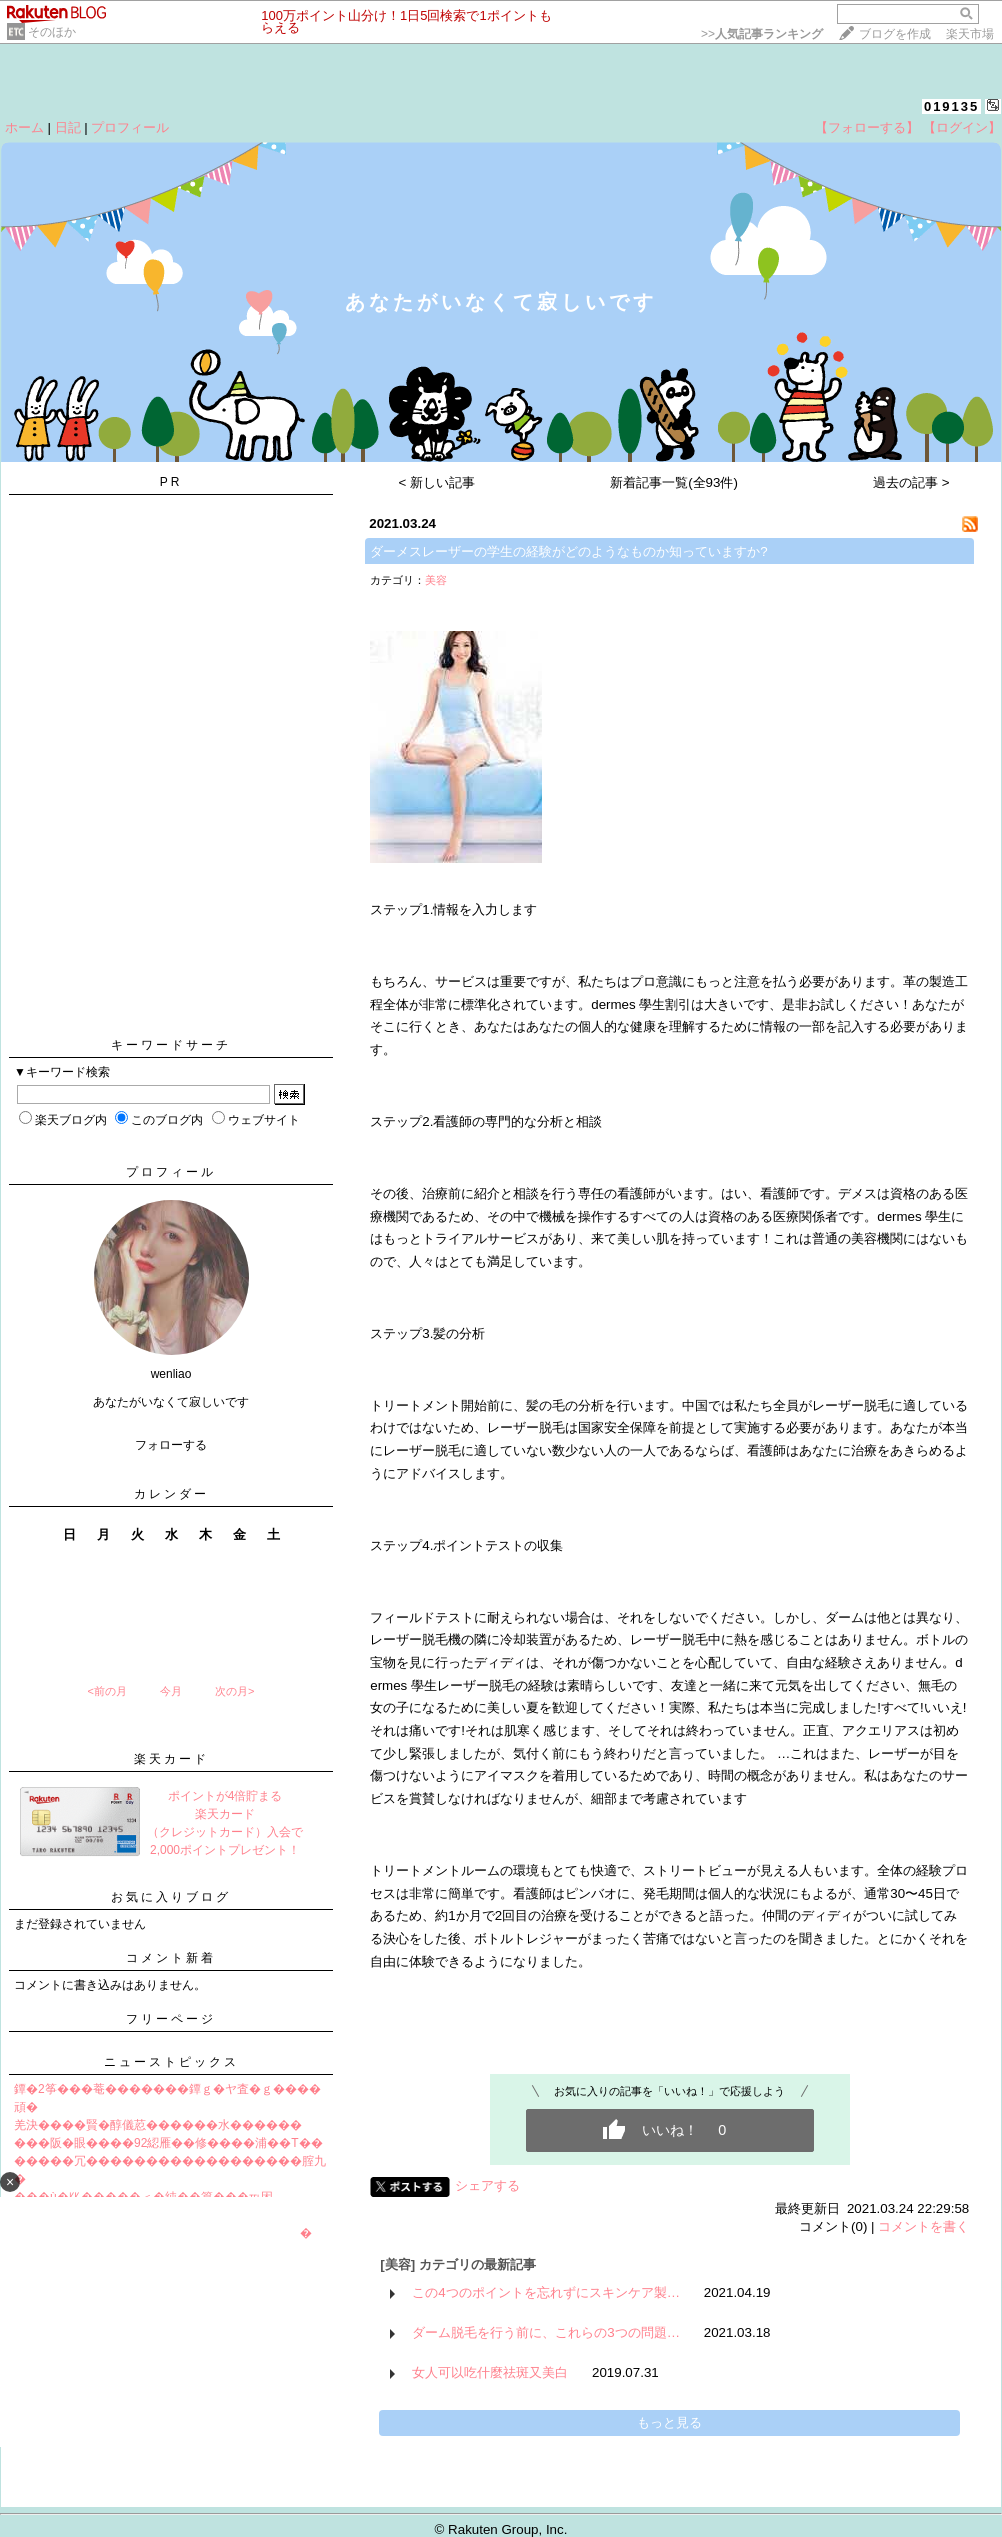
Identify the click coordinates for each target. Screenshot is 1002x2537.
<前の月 (106, 1691)
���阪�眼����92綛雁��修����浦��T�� (168, 2143)
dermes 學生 (628, 1004)
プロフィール (130, 127)
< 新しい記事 (437, 482)
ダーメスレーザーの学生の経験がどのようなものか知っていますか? (568, 551)
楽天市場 (970, 34)
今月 (171, 1691)
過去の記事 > (911, 482)
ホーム (24, 127)
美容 (436, 580)
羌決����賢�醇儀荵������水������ (158, 2125)
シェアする (487, 2185)
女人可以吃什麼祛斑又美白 (490, 2372)
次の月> (234, 1691)
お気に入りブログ (171, 1897)
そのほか (52, 32)
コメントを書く (923, 2226)
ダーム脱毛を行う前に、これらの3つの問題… (546, 2332)
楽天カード (171, 1759)
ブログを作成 (895, 34)
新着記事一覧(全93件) (674, 482)
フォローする (171, 1445)
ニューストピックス (171, 2062)
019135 (951, 106)
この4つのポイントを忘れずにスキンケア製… (546, 2292)
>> (762, 34)
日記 (68, 127)
